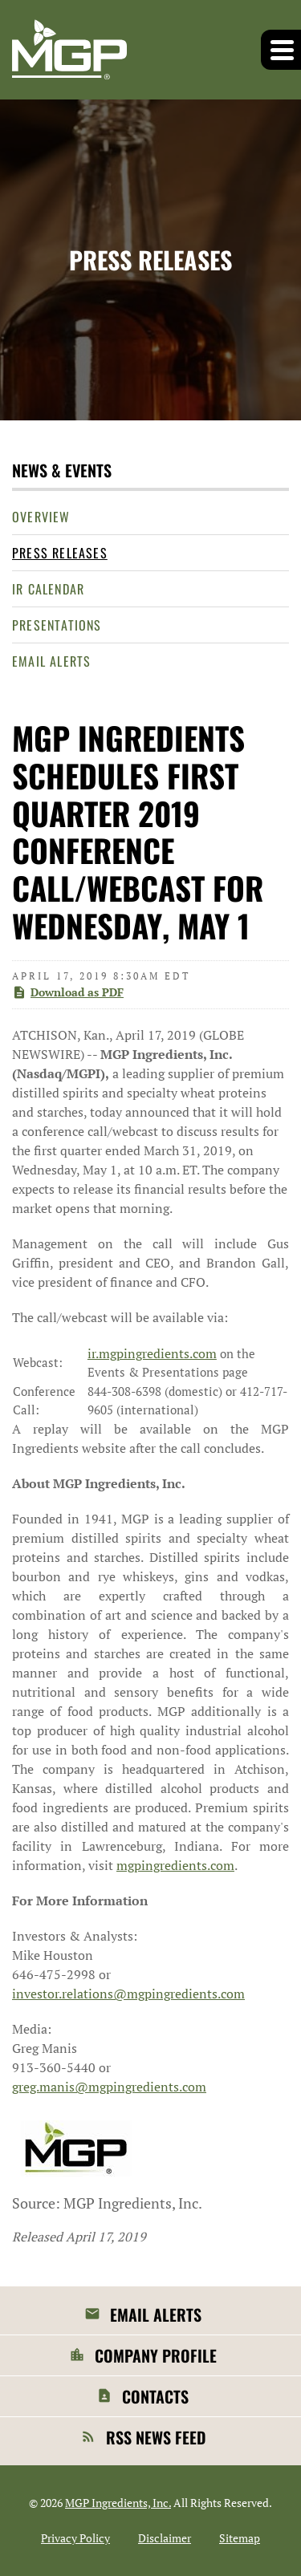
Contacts (155, 2396)
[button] (281, 50)
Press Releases (60, 552)
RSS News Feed (155, 2437)
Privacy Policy (75, 2538)
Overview (41, 516)
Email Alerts (51, 661)
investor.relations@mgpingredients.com (128, 1993)
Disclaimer (164, 2538)
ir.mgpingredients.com (152, 1353)
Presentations (57, 625)
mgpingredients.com (175, 1865)
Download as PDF (68, 992)
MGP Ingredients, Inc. (118, 2502)
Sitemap (239, 2538)
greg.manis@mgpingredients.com (109, 2086)
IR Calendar (48, 588)
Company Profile (156, 2355)
